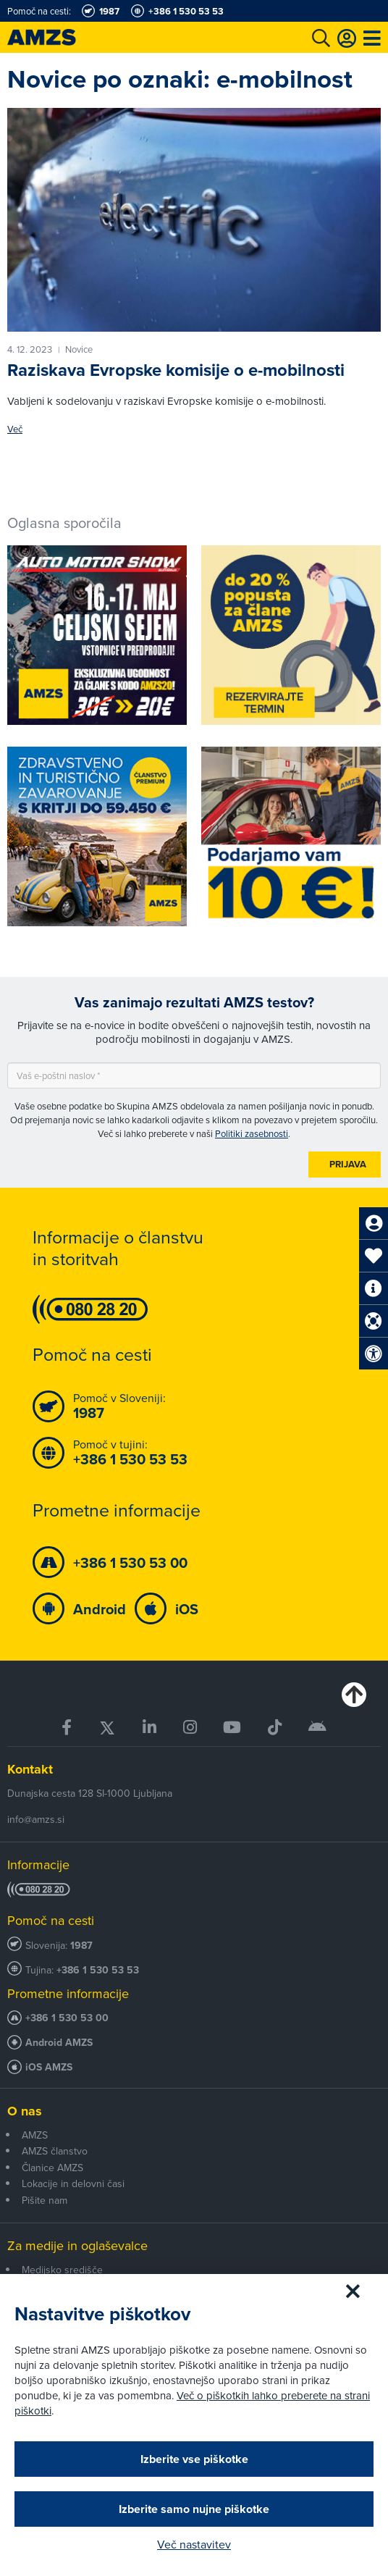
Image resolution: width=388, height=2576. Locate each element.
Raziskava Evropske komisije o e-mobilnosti (176, 369)
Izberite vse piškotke (194, 2459)
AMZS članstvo (55, 2151)
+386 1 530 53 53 (97, 1970)
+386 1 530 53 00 (67, 2018)
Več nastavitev (194, 2544)
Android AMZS (59, 2042)
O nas (24, 2111)
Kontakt (30, 1769)
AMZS (35, 2135)
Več (14, 429)
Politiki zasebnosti (251, 1133)
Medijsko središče (62, 2269)
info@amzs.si (35, 1819)
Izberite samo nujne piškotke (194, 2509)
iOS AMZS (48, 2067)
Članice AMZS (52, 2167)
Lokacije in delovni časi (73, 2183)
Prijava (347, 1164)
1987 (81, 1945)
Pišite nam (44, 2200)
